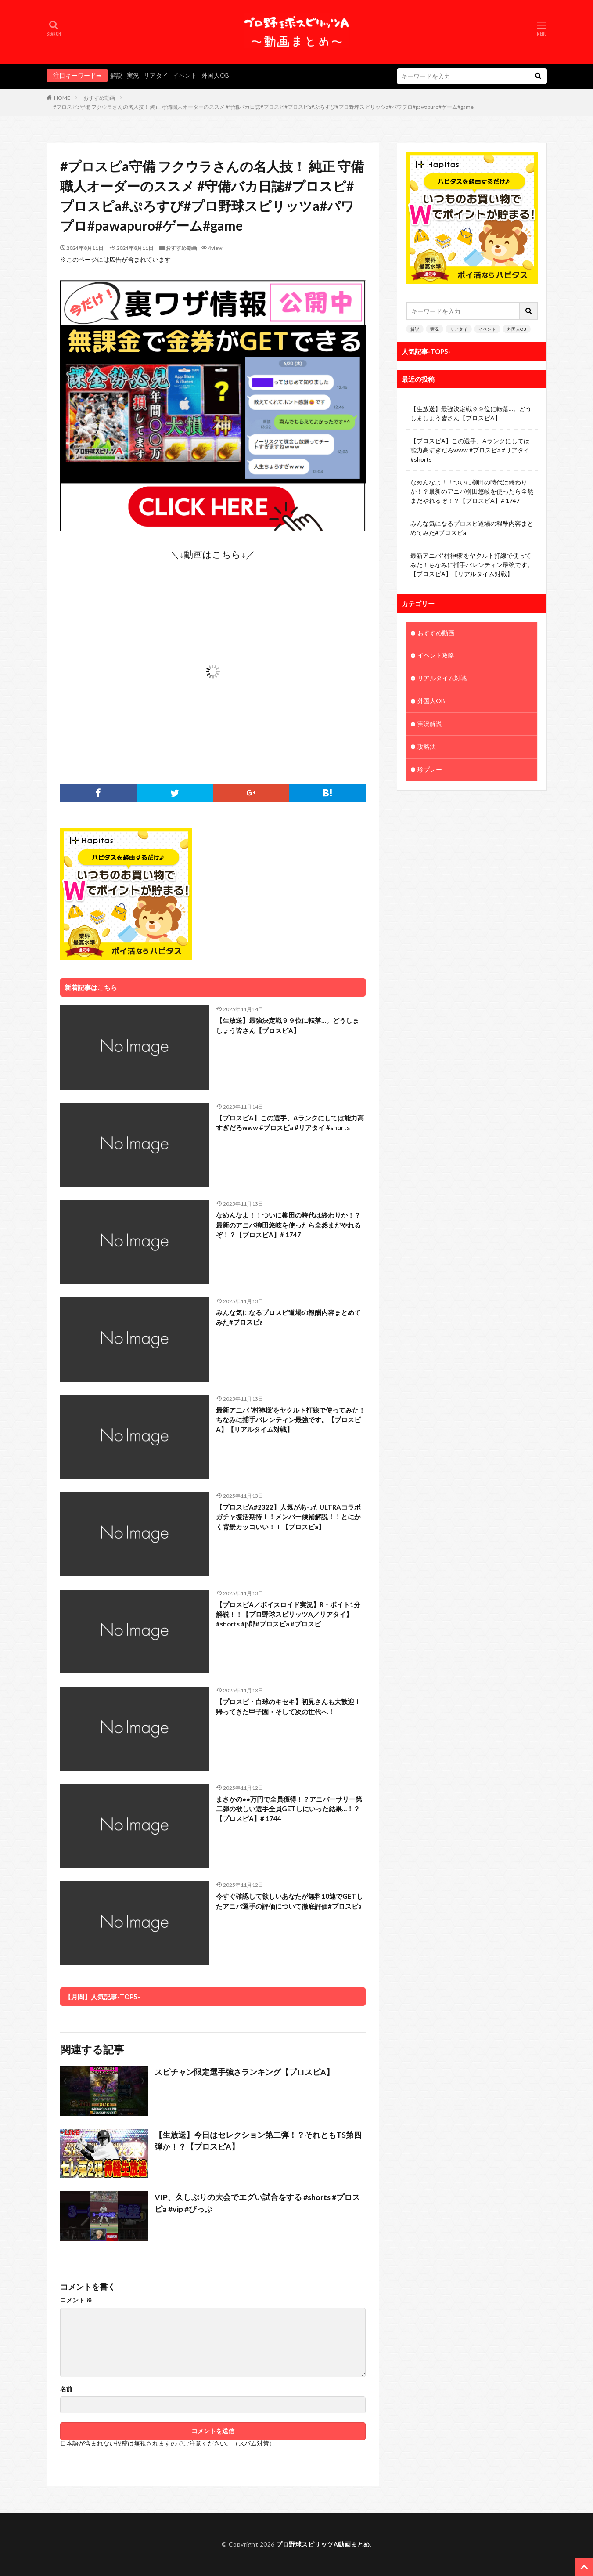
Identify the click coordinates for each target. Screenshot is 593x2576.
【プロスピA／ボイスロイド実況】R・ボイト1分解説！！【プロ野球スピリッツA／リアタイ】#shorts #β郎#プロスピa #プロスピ (288, 1614)
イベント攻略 (435, 656)
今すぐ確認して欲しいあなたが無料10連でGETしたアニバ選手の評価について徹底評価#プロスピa (289, 1901)
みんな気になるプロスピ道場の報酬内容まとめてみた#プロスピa (288, 1317)
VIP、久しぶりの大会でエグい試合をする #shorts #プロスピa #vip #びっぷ (258, 2203)
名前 (66, 2389)
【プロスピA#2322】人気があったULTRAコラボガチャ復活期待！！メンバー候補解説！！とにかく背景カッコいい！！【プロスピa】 (288, 1517)
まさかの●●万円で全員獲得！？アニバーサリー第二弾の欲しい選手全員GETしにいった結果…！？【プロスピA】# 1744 (289, 1809)
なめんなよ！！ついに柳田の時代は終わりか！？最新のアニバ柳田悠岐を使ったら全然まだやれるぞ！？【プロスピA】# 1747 (288, 1225)
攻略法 (426, 747)
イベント (185, 75)
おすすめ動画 (99, 97)
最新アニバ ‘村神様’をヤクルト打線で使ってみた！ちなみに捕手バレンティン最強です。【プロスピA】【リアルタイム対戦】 (290, 1420)
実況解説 (429, 724)
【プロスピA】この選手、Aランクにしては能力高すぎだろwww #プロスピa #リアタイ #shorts (290, 1123)
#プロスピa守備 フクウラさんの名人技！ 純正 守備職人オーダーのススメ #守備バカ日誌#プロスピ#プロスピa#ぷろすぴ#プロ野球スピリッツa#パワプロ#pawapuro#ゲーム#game (263, 107)
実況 (133, 75)
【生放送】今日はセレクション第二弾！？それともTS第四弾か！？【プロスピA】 (258, 2140)
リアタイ (156, 75)
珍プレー (429, 770)
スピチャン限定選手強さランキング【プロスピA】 (244, 2072)
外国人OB (215, 75)
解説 (116, 75)
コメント (76, 2300)
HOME (62, 97)
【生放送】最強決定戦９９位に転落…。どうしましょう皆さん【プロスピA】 (287, 1025)
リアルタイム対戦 (442, 679)
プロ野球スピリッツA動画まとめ (323, 2544)
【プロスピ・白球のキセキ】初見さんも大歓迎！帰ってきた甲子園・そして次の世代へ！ (288, 1707)
